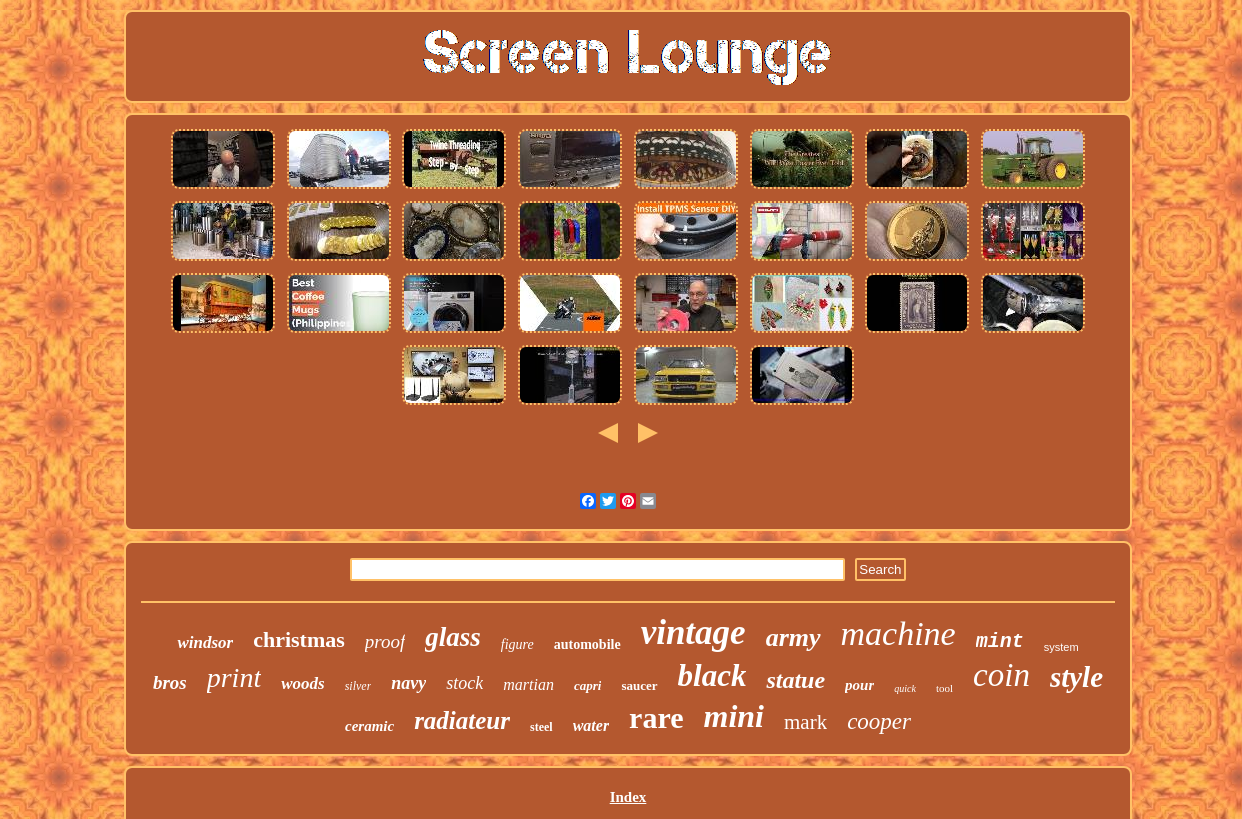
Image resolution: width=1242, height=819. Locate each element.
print (234, 677)
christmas (299, 639)
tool (944, 688)
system (1061, 647)
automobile (587, 644)
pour (859, 685)
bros (170, 682)
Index (628, 797)
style (1076, 677)
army (793, 637)
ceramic (369, 726)
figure (517, 644)
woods (302, 683)
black (712, 675)
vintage (693, 632)
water (591, 725)
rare (656, 717)
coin (1001, 675)
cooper (879, 721)
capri (587, 685)
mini (734, 716)
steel (541, 727)
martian (528, 684)
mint (1000, 641)
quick (905, 688)
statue (795, 680)
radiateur (462, 720)
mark (805, 722)
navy (408, 683)
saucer (639, 685)
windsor (205, 642)
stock (464, 683)
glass (453, 637)
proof (385, 641)
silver (358, 686)
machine (898, 633)
